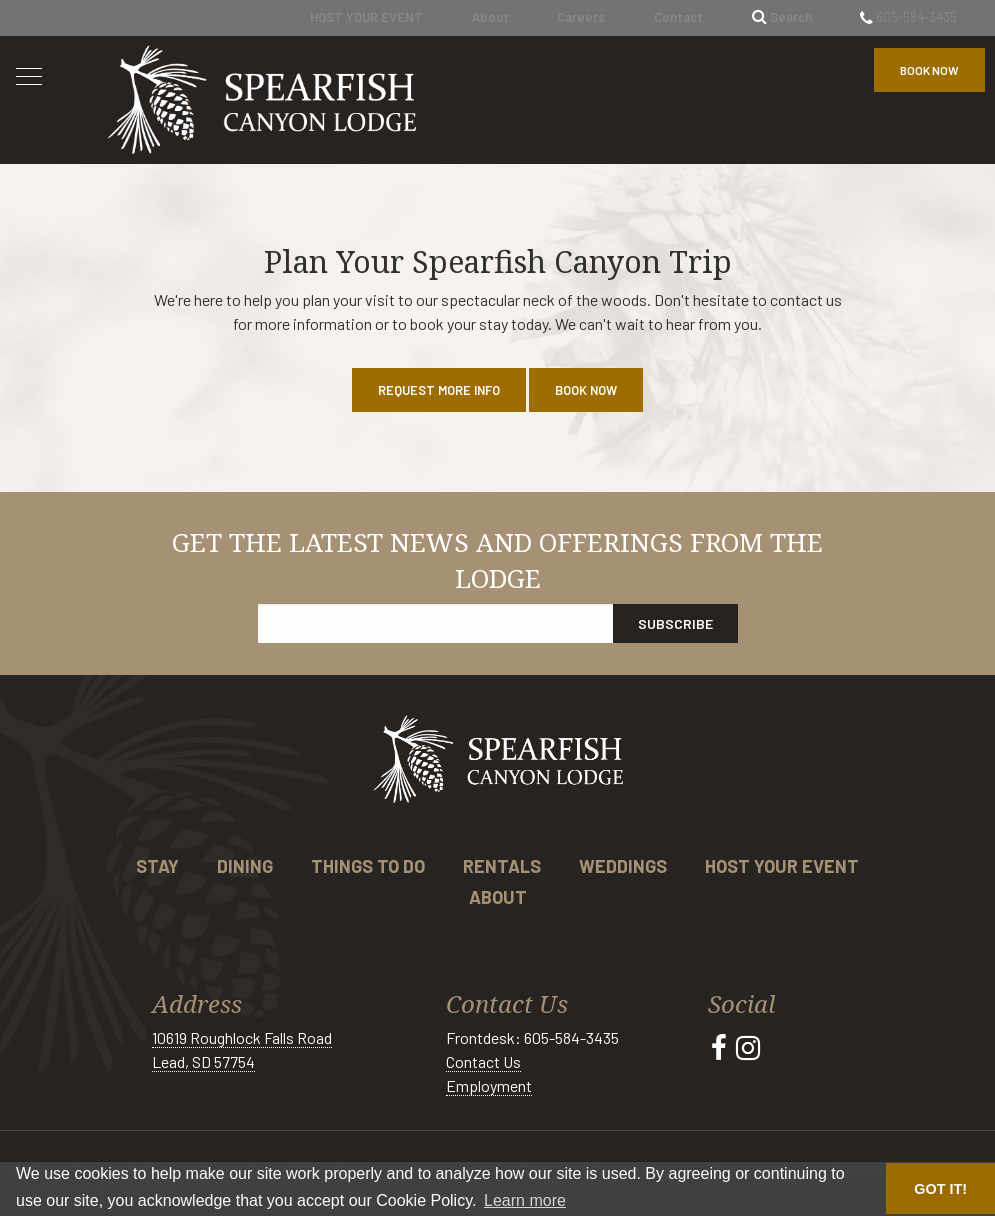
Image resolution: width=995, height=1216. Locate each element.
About (490, 17)
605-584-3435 (908, 17)
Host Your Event (782, 866)
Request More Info (439, 390)
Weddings (623, 866)
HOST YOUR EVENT (366, 17)
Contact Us (483, 1061)
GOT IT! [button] (940, 1189)
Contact (678, 17)
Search (782, 17)
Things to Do (368, 866)
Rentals (502, 866)
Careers (581, 17)
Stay (157, 866)
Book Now (929, 70)
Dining (245, 866)
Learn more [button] (525, 1200)
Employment (489, 1085)
